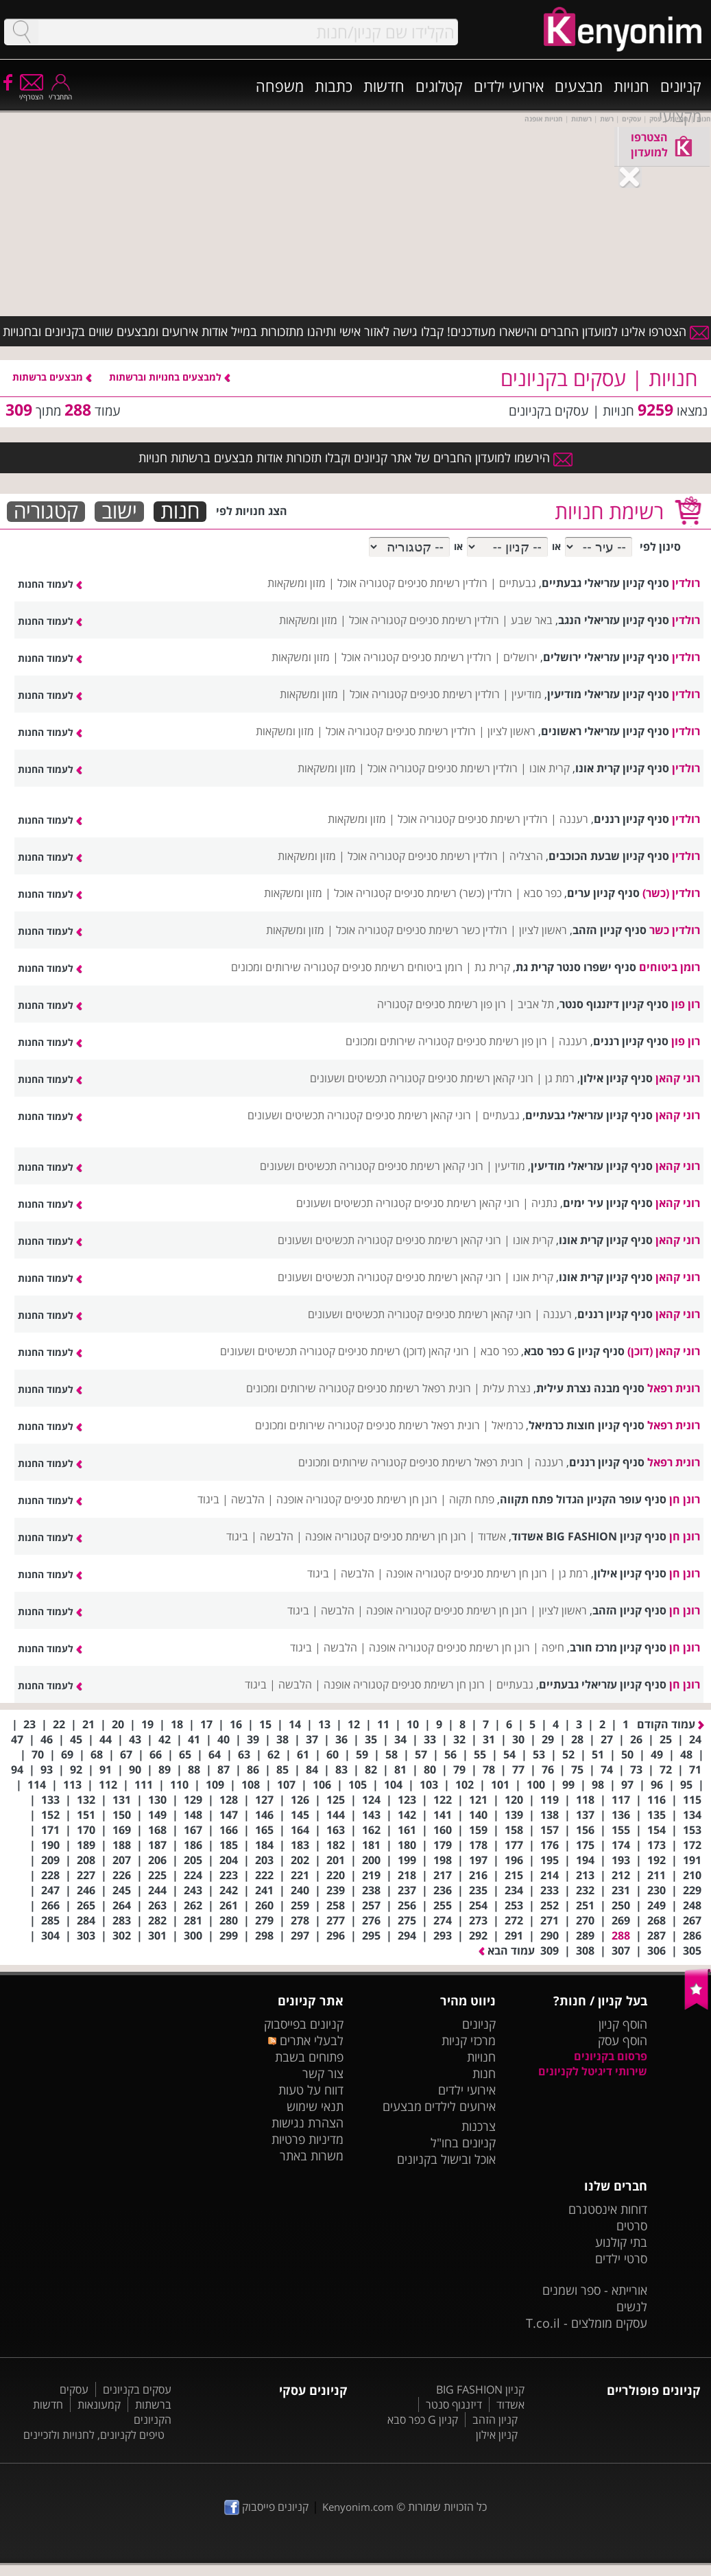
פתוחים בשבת (309, 2057)
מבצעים (579, 85)
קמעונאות (99, 2404)
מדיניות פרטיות (308, 2139)
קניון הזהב (495, 2419)
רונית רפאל (673, 1388)
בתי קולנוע (621, 2242)
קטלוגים (439, 85)
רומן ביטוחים (669, 967)
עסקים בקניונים (137, 2389)
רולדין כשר (674, 930)
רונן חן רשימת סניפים (390, 1499)
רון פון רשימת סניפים (460, 1004)
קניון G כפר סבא (422, 2419)
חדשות (384, 85)
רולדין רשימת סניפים (442, 583)
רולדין (686, 583)
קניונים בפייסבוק (304, 2024)
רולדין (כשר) (671, 893)
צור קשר (323, 2073)
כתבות (333, 85)
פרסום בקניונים (610, 2056)
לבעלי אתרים (305, 2040)
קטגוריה (46, 511)
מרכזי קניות (469, 2040)
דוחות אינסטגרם (607, 2209)
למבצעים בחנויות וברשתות (169, 376)
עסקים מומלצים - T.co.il (586, 2323)
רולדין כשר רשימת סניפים (451, 930)
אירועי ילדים (509, 85)
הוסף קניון (623, 2024)
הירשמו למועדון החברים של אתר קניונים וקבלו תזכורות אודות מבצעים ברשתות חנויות (355, 457)
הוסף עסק (622, 2040)
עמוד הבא (507, 1950)
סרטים (631, 2225)
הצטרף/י (31, 92)
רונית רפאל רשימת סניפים (414, 1388)
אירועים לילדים (460, 2106)
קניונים (680, 85)
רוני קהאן (677, 1078)
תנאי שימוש (315, 2106)
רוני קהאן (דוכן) (663, 1351)
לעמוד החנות (50, 584)
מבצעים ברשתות (52, 376)
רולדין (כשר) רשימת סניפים (453, 893)
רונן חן (684, 1499)
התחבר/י (60, 92)
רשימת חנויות (609, 511)
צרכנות (478, 2126)
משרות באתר (312, 2155)
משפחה (280, 85)
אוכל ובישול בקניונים (446, 2159)
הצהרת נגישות (308, 2122)
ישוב (119, 511)
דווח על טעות (311, 2090)
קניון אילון (497, 2434)
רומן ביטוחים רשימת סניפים (402, 967)
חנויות (631, 85)
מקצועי (680, 116)
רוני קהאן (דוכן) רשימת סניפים (403, 1351)
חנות (180, 511)
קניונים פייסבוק (266, 2506)
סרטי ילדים (621, 2258)
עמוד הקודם (670, 1724)
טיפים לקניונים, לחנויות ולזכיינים (94, 2434)
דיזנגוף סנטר (454, 2404)
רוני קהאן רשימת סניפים (480, 1078)
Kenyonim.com (358, 2507)
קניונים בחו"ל (463, 2142)
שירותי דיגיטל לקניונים (592, 2071)
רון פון (685, 1004)
